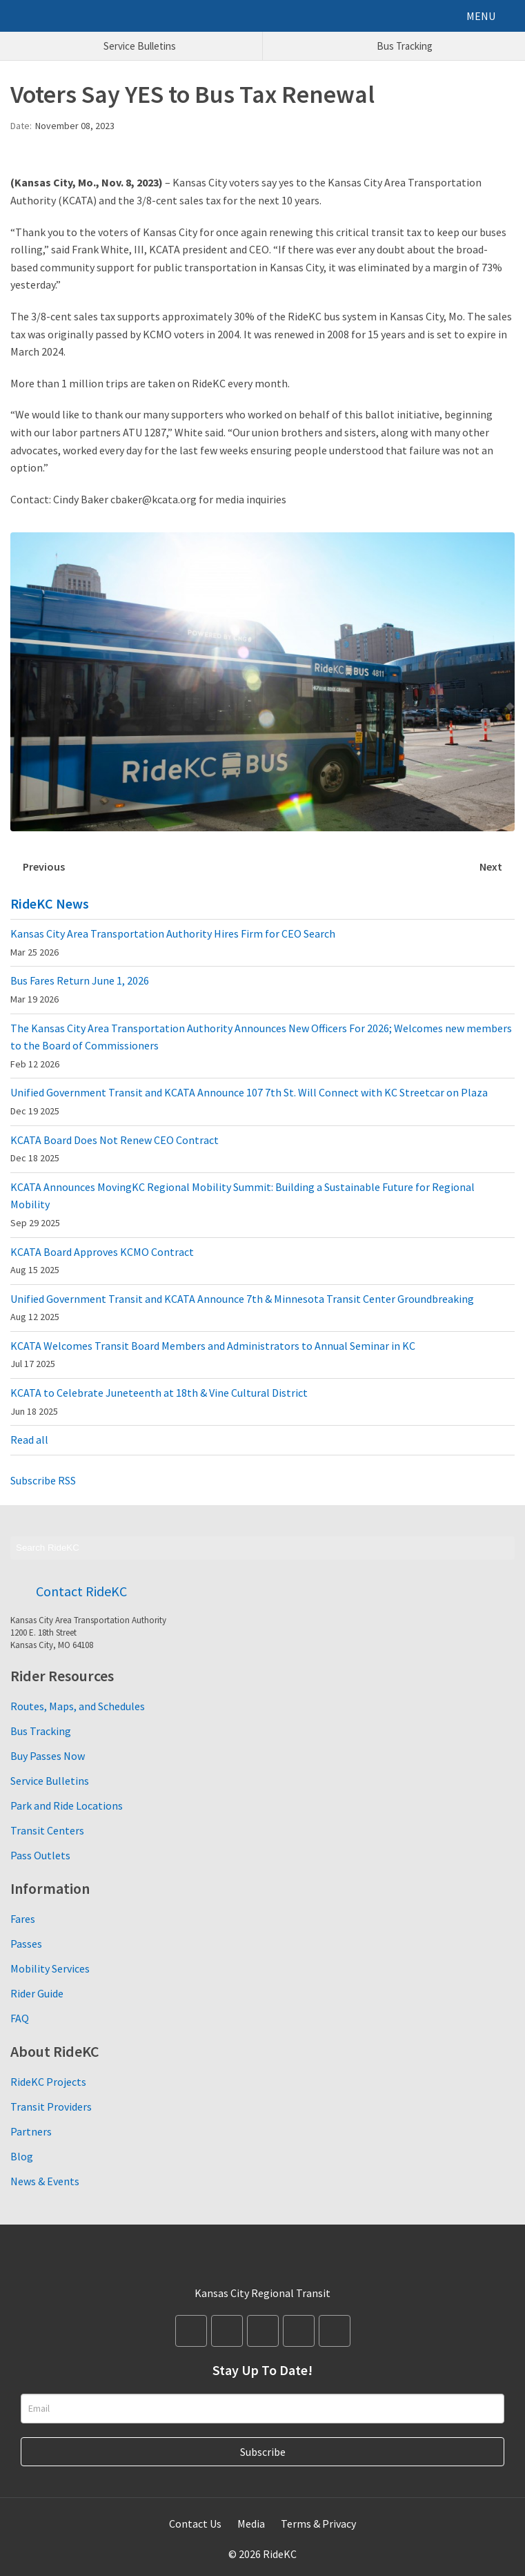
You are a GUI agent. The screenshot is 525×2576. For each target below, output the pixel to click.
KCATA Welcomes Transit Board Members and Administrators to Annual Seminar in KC (212, 1355)
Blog (21, 2156)
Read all (29, 1439)
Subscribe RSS (43, 1480)
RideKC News (49, 903)
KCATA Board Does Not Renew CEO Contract (114, 1149)
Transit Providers (51, 2106)
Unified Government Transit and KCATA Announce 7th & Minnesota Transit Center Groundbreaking (242, 1308)
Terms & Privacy (318, 2523)
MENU (480, 16)
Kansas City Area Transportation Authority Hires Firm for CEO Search (172, 942)
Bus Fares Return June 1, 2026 (79, 989)
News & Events (44, 2181)
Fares (22, 1919)
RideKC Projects (48, 2082)
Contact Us (195, 2523)
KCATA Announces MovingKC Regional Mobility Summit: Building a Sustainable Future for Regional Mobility (242, 1204)
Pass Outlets (40, 1855)
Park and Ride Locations (66, 1805)
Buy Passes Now (47, 1756)
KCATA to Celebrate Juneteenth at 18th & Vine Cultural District (159, 1401)
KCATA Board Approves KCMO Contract (102, 1261)
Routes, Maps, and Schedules (77, 1706)
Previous (44, 866)
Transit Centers (47, 1830)
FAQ (19, 2018)
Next (490, 866)
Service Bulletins (49, 1781)
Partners (31, 2131)
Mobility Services (50, 1968)
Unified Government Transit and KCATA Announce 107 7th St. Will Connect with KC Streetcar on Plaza (249, 1101)
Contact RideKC (81, 1591)
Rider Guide (36, 1993)
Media (251, 2523)
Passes (26, 1943)
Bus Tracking (40, 1731)
